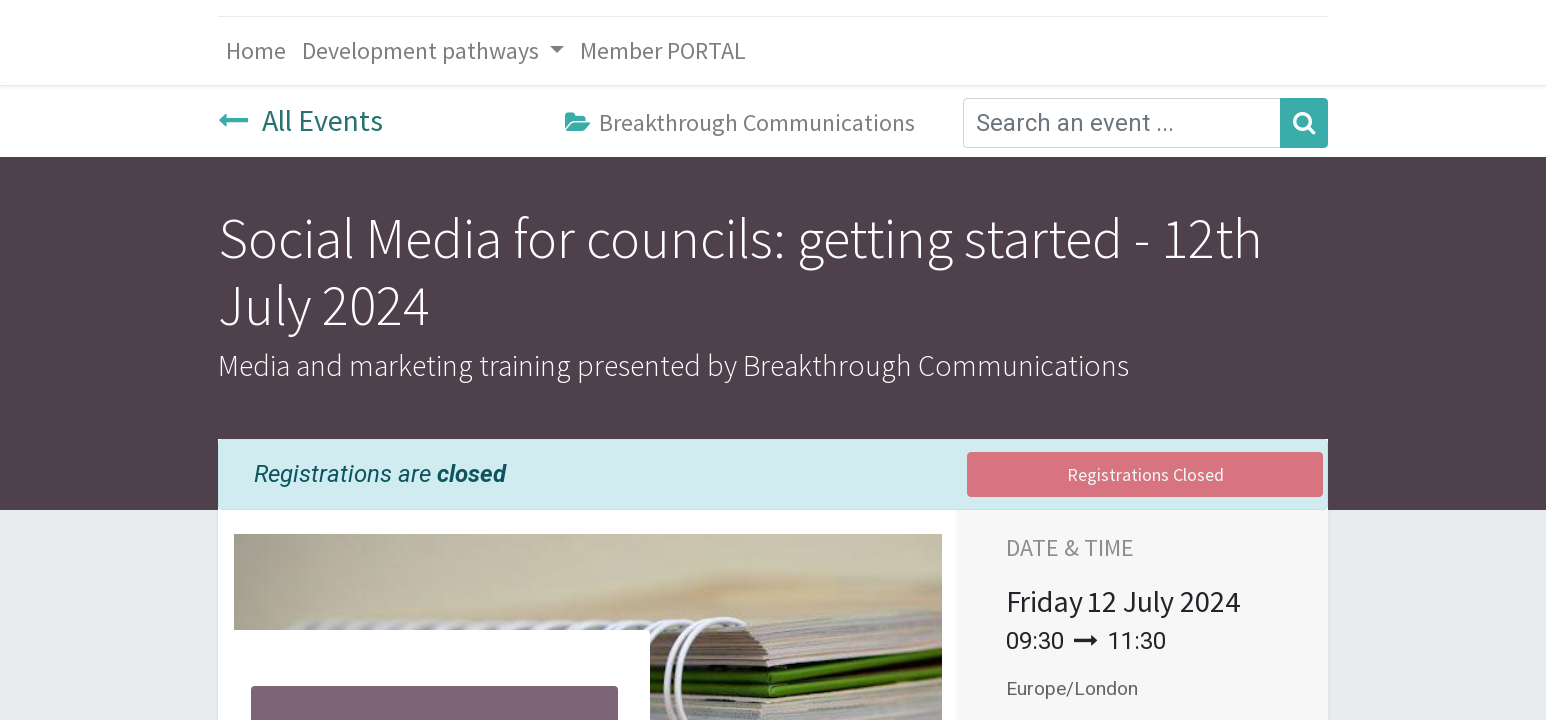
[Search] (1304, 123)
